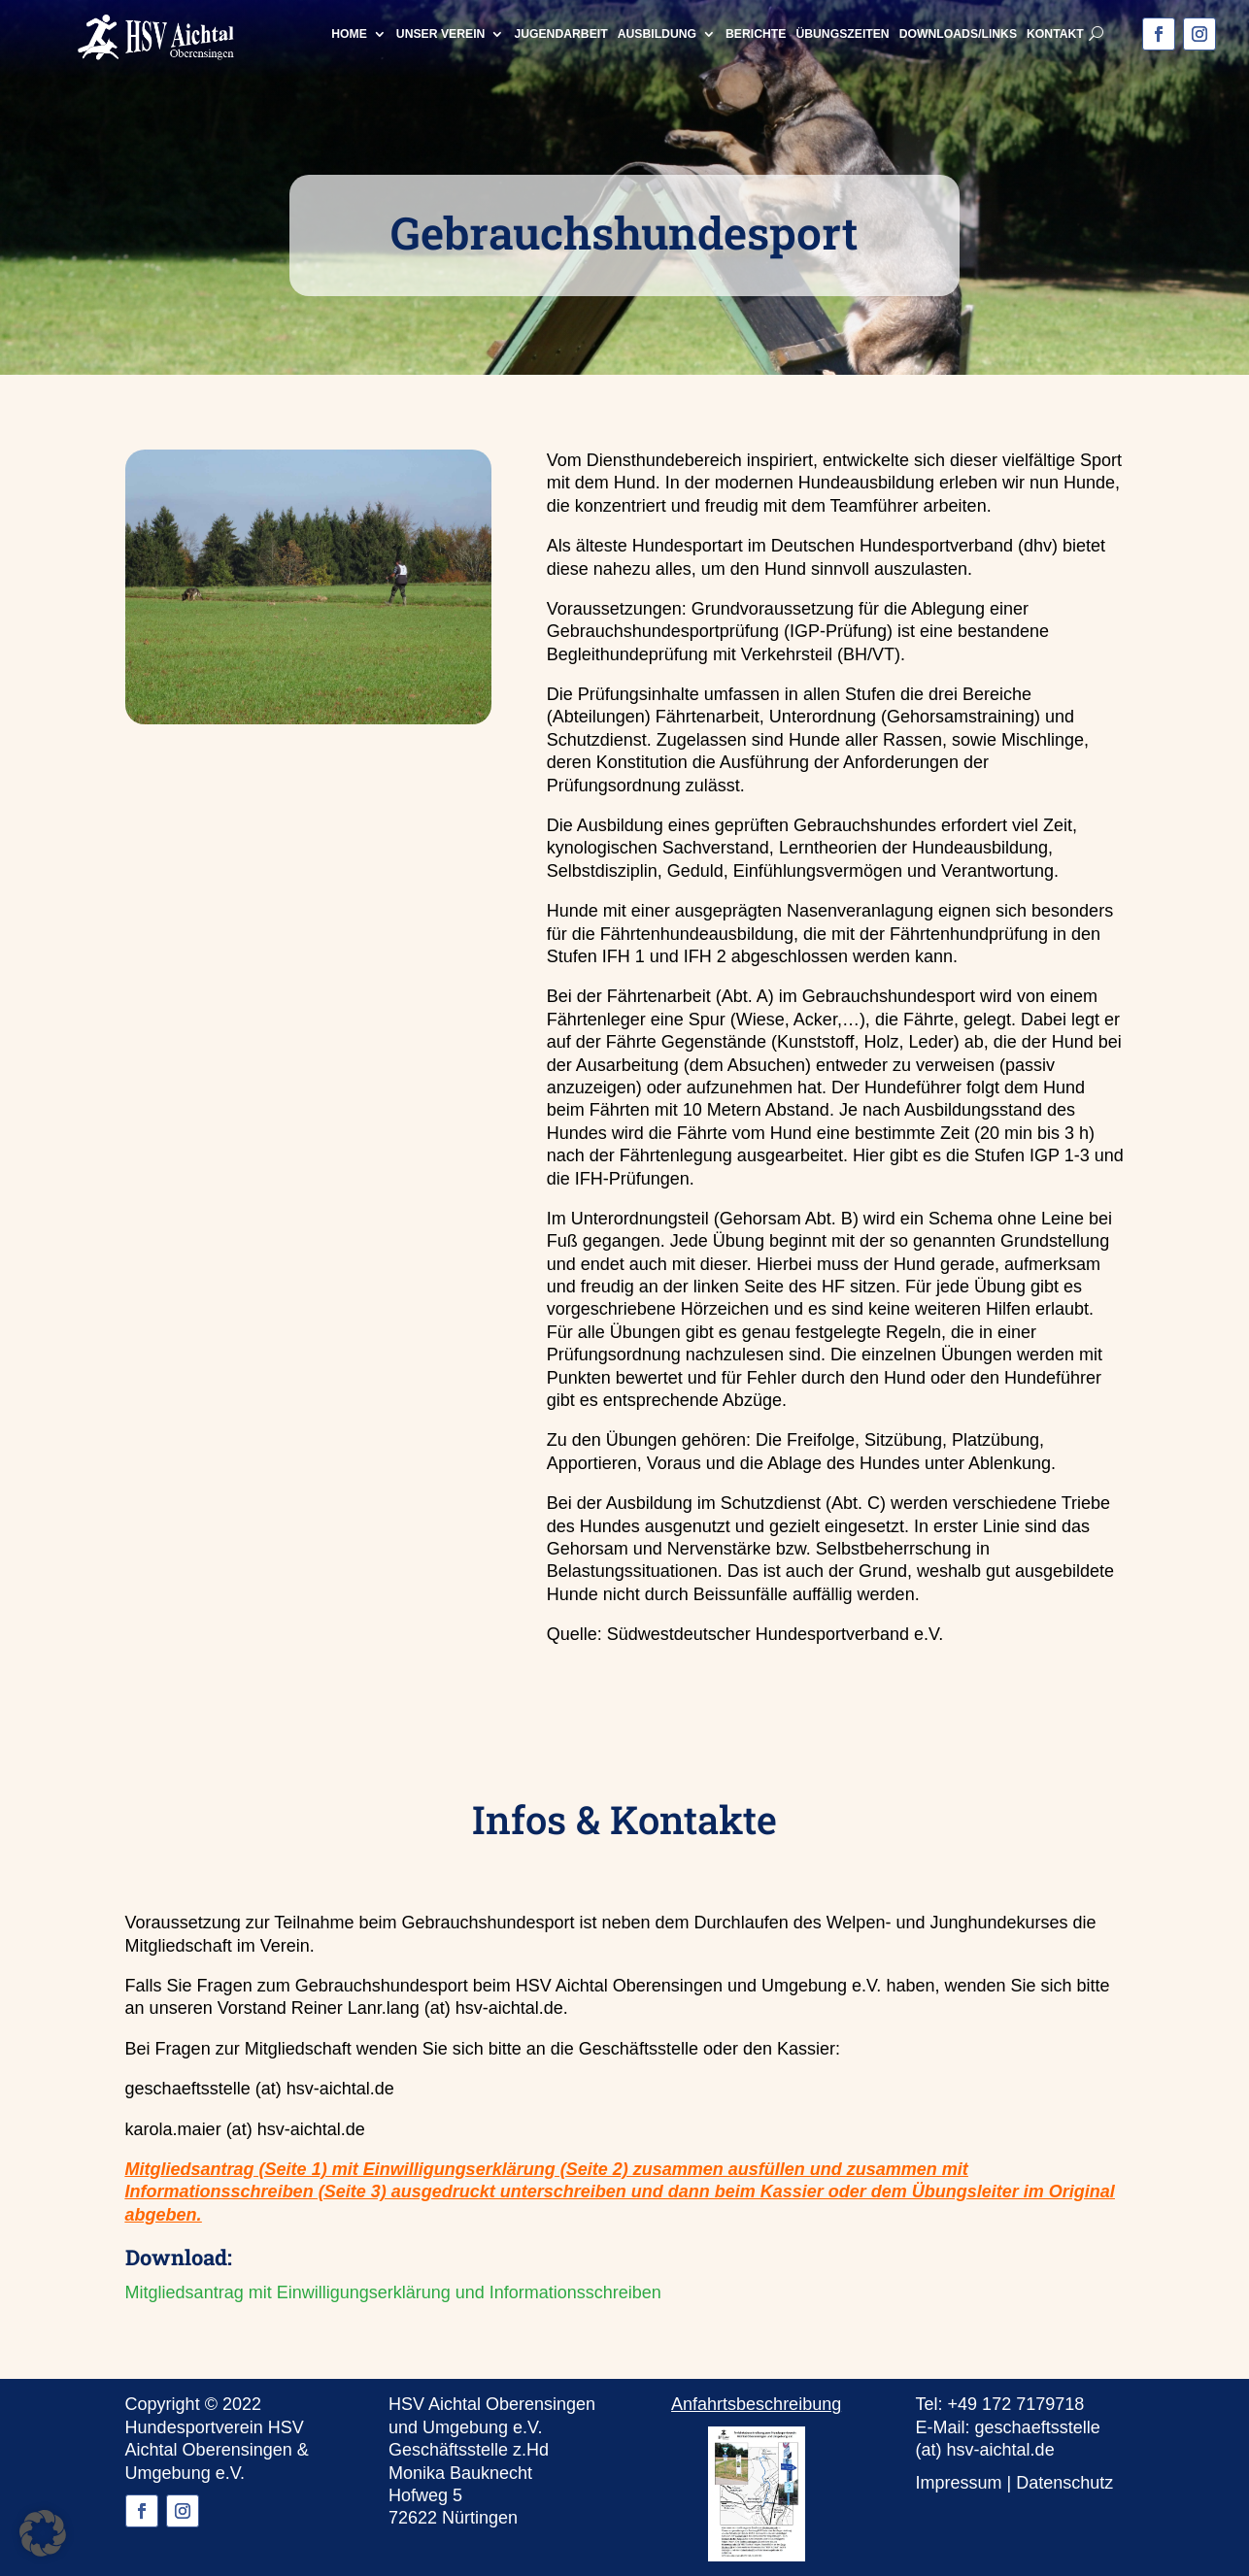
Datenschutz (1064, 2482)
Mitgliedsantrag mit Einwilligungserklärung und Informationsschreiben (393, 2292)
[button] (42, 2533)
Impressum (959, 2482)
